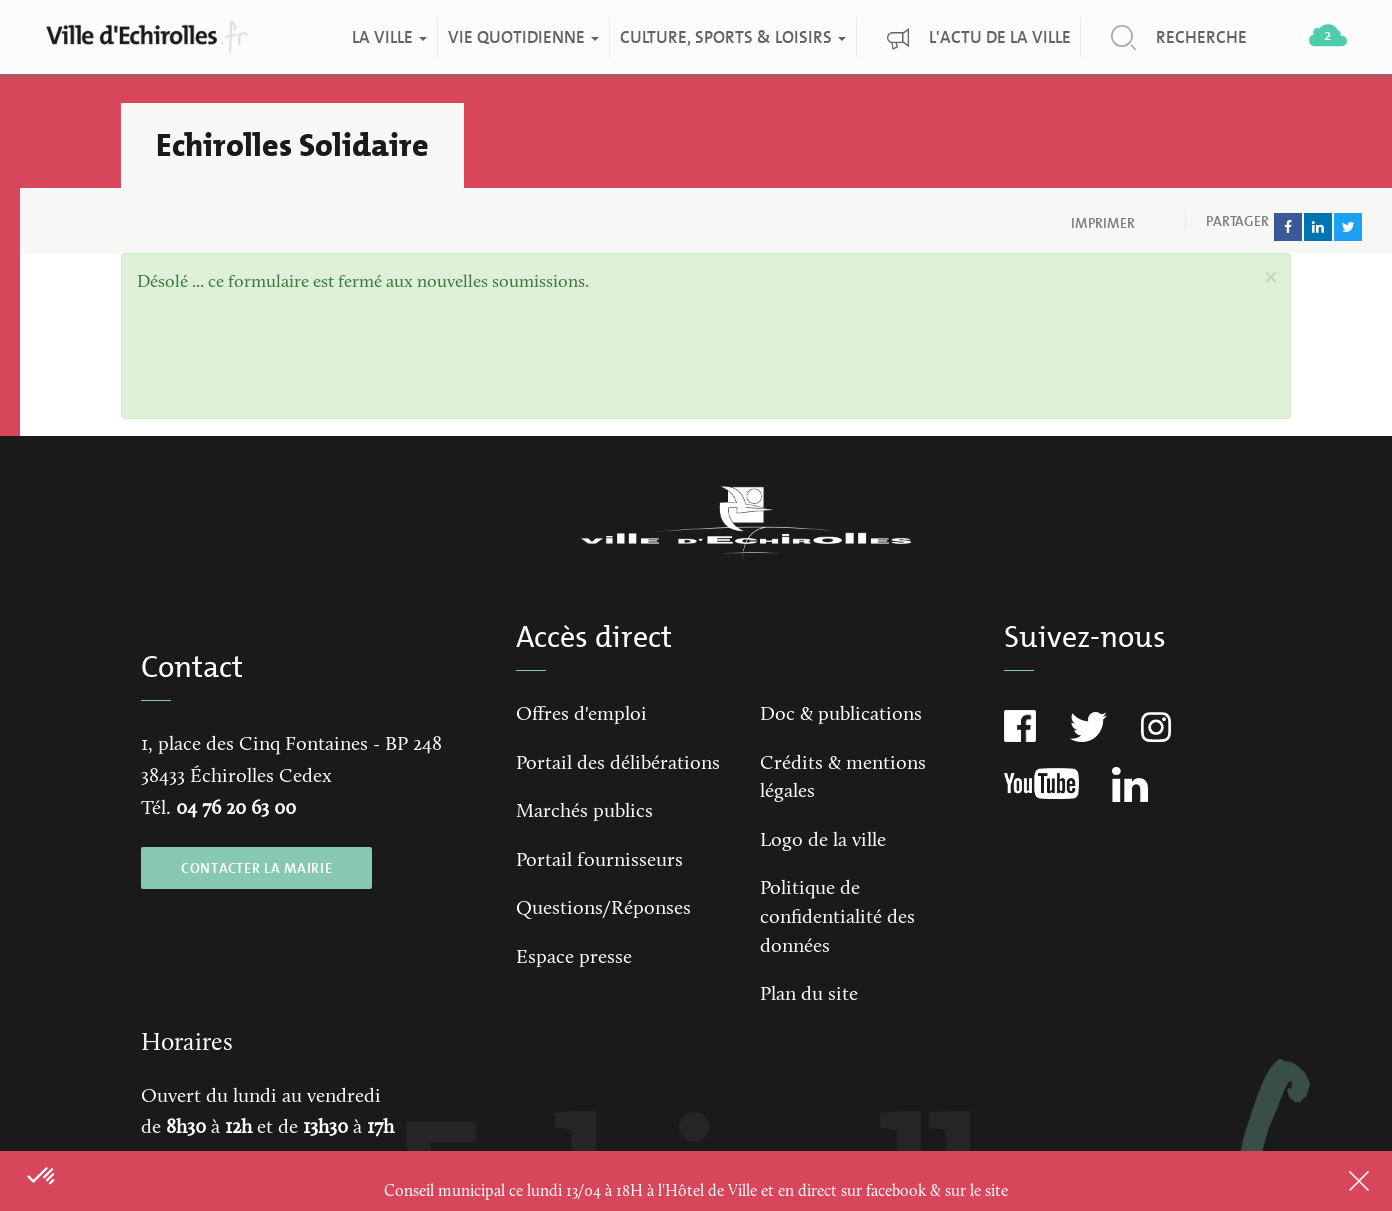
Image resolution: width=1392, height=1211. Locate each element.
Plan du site (809, 995)
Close (1333, 1181)
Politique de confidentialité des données (837, 917)
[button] (1270, 277)
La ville (388, 37)
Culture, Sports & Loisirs (732, 37)
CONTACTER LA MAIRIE (256, 868)
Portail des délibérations (618, 764)
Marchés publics (584, 812)
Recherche (1200, 37)
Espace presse (574, 958)
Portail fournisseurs (599, 861)
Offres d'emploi (581, 715)
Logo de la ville (823, 841)
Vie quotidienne (522, 37)
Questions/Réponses (603, 909)
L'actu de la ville (999, 37)
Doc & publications (841, 715)
